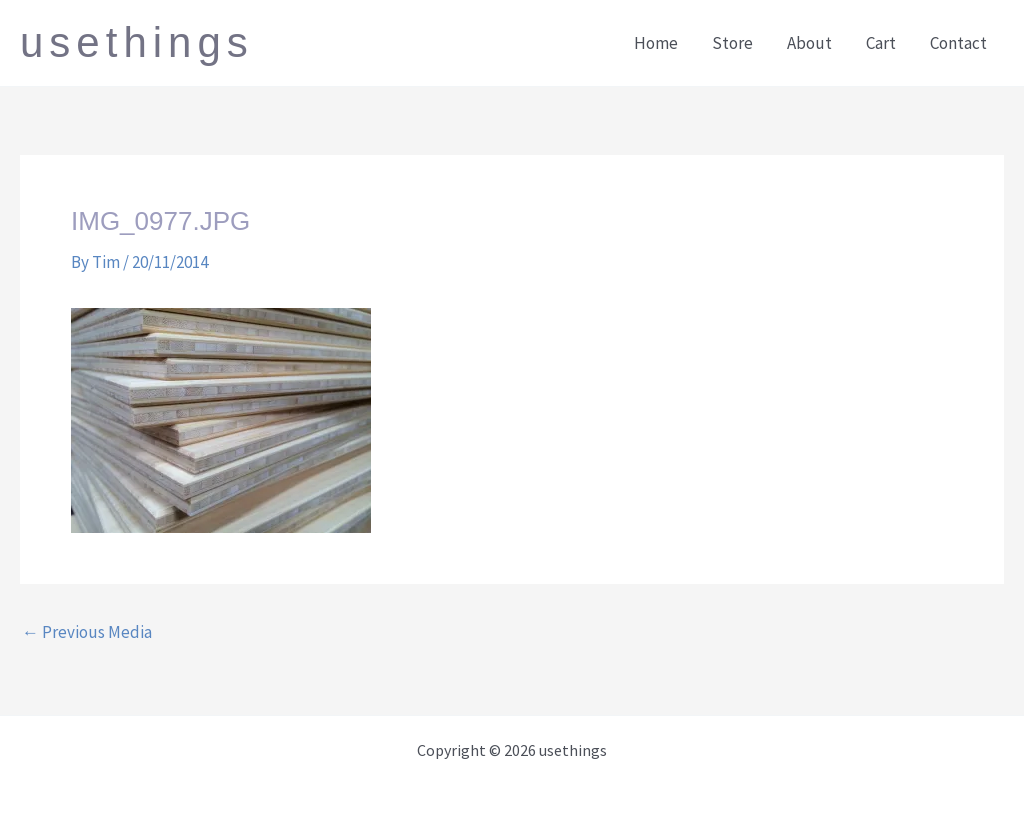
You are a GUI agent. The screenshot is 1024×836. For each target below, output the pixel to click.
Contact (958, 43)
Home (656, 43)
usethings (137, 42)
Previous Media (87, 632)
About (809, 43)
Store (732, 43)
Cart (881, 43)
